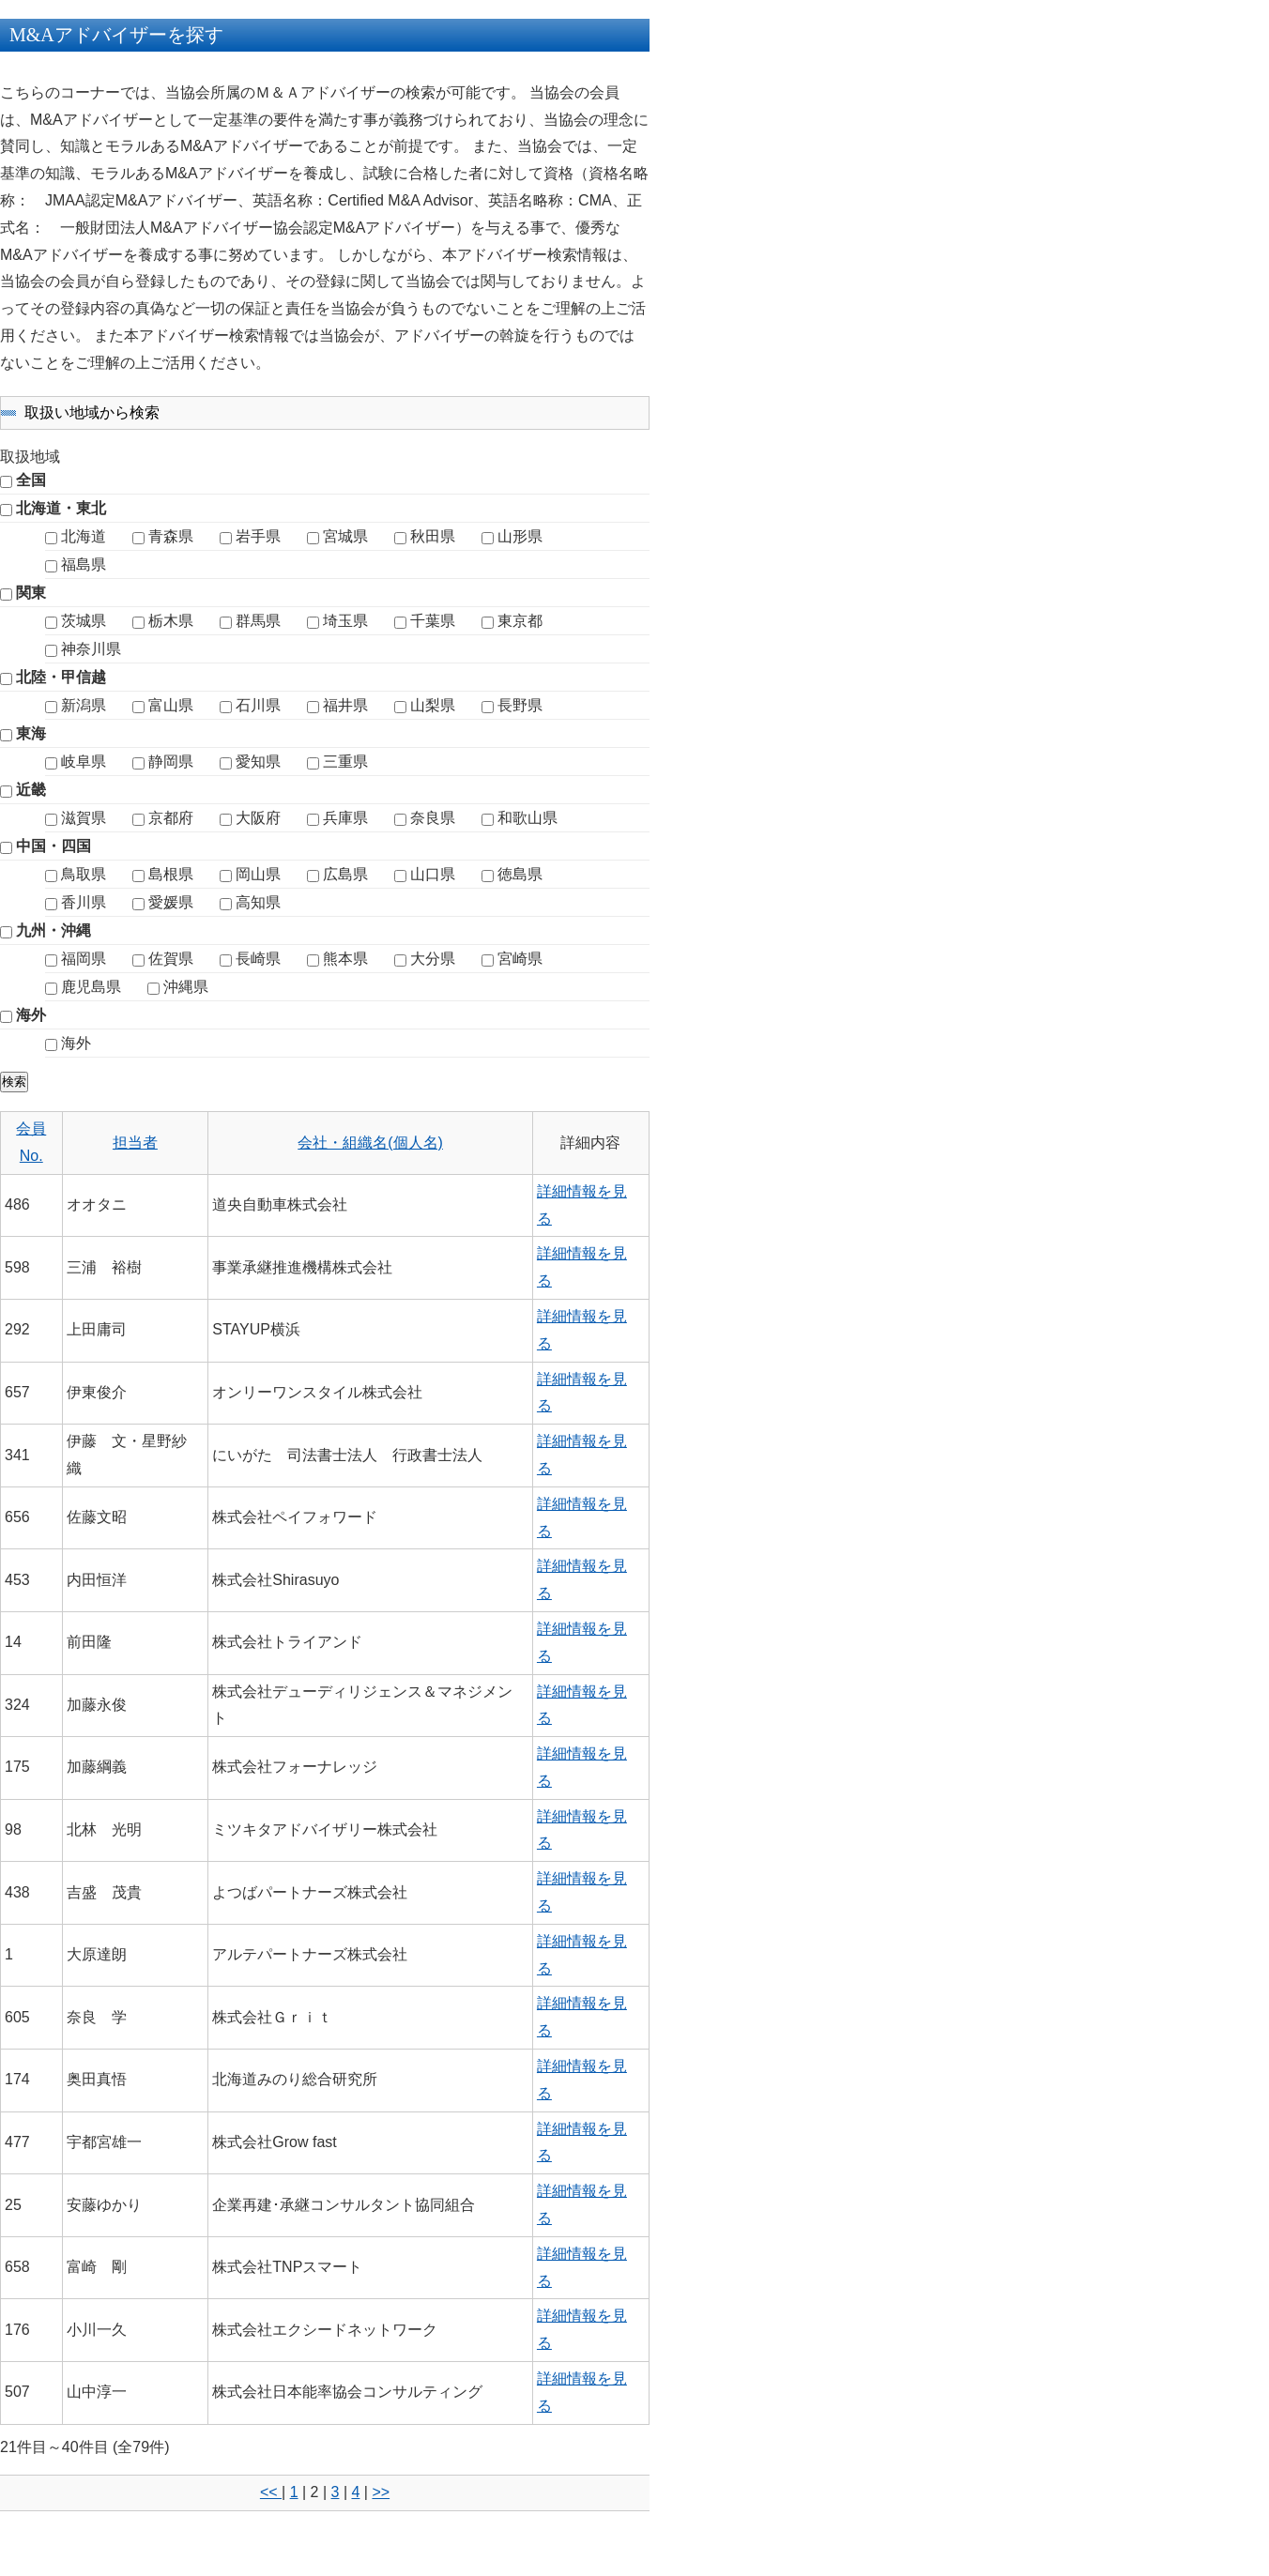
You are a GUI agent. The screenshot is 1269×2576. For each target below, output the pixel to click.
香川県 (83, 902)
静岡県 (170, 762)
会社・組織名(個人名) (370, 1143)
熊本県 (345, 959)
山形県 (520, 536)
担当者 (135, 1143)
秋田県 (432, 536)
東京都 (520, 621)
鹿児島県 (91, 987)
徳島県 (520, 874)
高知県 (258, 902)
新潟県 (83, 705)
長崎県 (258, 959)
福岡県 (83, 959)
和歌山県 (527, 818)
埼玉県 (345, 621)
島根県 (170, 874)
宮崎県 (520, 959)
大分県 (432, 959)
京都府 (170, 818)
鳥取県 (83, 874)
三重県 (345, 762)
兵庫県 (345, 818)
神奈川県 (91, 649)
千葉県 (432, 621)
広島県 (345, 874)
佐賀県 (170, 959)
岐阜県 (83, 762)
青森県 (170, 536)
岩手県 (258, 536)
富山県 (170, 705)
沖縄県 (185, 987)
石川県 (258, 705)
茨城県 (83, 621)
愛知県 (258, 762)
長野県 (520, 705)
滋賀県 (83, 818)
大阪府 (258, 818)
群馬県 (258, 621)
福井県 (345, 705)
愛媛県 (170, 902)
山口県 (432, 874)
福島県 (83, 564)
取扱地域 (30, 457)
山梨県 (432, 705)
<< (271, 2492)
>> (381, 2492)
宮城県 (345, 536)
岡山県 (258, 874)
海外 (76, 1043)
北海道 (83, 536)
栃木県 (170, 621)
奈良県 (432, 818)
